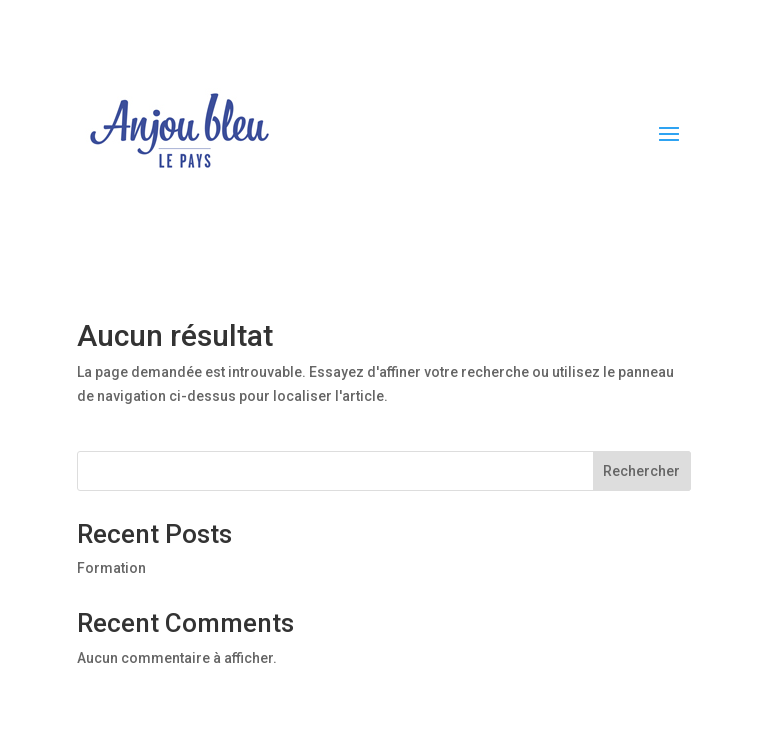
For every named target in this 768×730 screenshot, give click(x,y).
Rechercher (641, 471)
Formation (111, 568)
